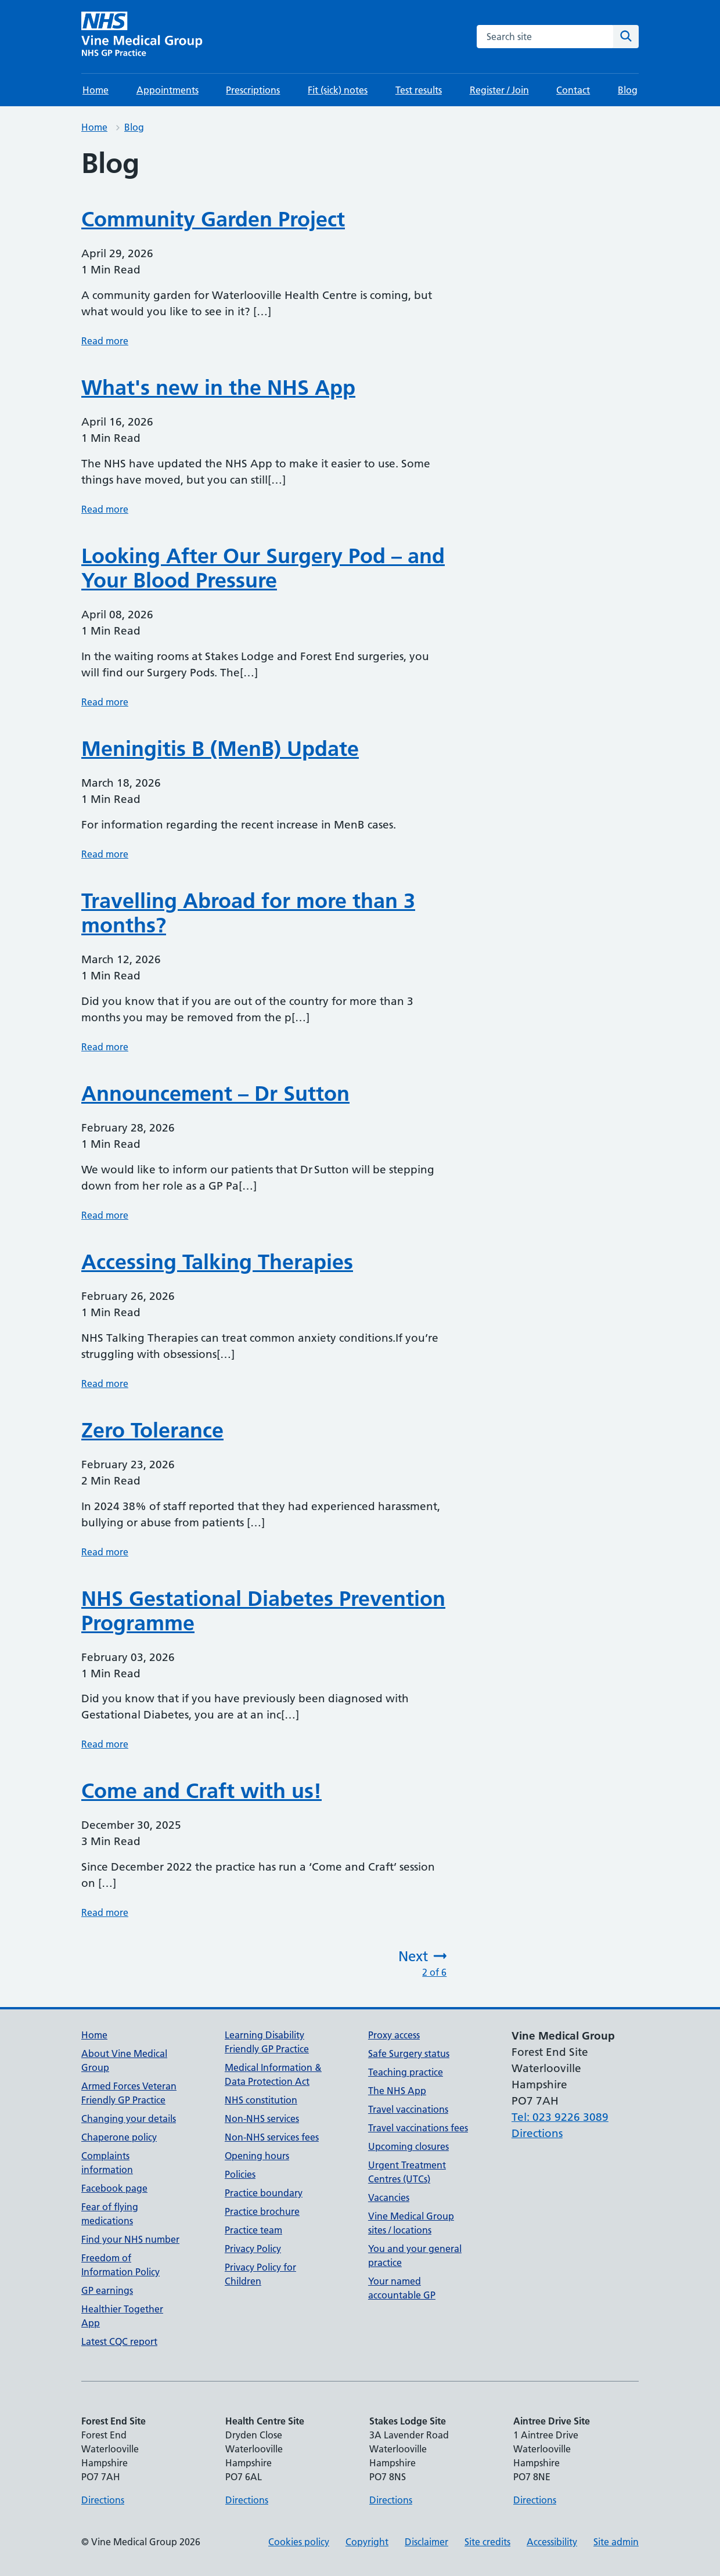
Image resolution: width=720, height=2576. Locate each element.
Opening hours (257, 2155)
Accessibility (552, 2542)
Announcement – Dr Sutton (215, 1093)
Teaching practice (405, 2072)
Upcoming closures (408, 2146)
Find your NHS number (130, 2239)
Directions (537, 2133)
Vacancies (388, 2197)
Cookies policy (298, 2542)
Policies (240, 2174)
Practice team (253, 2230)
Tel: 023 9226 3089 (560, 2117)
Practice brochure (262, 2211)
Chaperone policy (119, 2137)
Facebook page (114, 2188)
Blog (628, 90)
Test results (418, 90)
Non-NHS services (262, 2118)
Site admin (616, 2542)
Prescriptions (253, 90)
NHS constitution (261, 2100)
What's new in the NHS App (218, 387)
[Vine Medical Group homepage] (144, 37)
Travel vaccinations (408, 2109)
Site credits (487, 2542)
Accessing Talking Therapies (217, 1261)
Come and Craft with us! (201, 1790)
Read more (104, 341)
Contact (573, 90)
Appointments (167, 90)
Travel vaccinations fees (418, 2128)
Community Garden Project (213, 219)
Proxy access (394, 2035)
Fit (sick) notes (338, 90)
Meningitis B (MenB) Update (220, 748)
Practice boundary (264, 2193)
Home (95, 90)
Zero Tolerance (152, 1430)
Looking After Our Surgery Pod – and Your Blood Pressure (263, 568)
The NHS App (397, 2090)
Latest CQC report (119, 2341)
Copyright (366, 2542)
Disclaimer (426, 2542)
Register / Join (499, 90)
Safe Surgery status (408, 2053)
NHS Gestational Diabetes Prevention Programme (263, 1610)
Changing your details (128, 2118)
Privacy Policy (253, 2248)
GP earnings (107, 2290)
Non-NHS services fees (272, 2137)
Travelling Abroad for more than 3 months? (248, 913)
